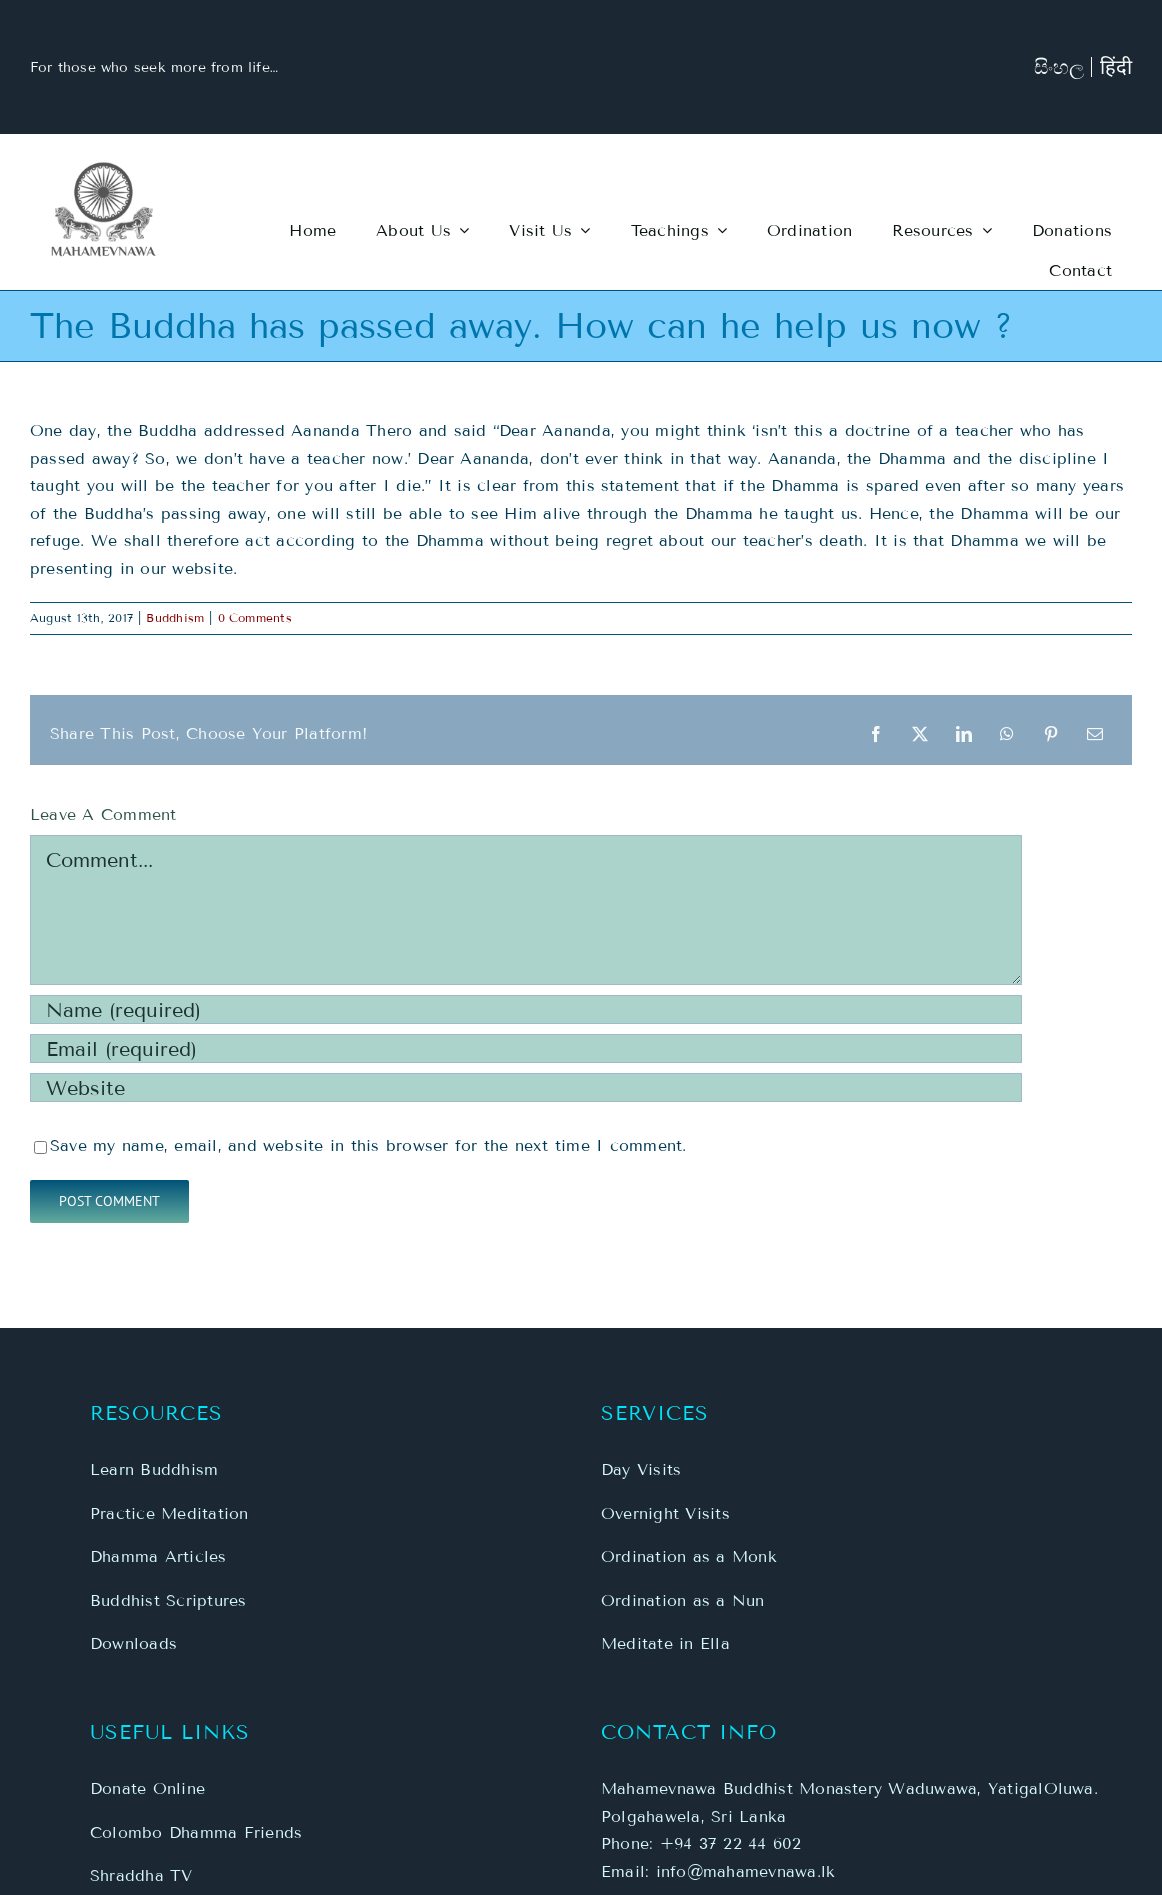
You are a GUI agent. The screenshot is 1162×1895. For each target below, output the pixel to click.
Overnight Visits (665, 1513)
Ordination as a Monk (689, 1556)
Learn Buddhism (154, 1469)
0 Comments (255, 617)
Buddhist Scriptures (168, 1600)
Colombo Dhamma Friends (196, 1832)
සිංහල (1059, 67)
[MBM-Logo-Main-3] (103, 168)
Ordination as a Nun (683, 1600)
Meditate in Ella (665, 1643)
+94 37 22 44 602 (731, 1843)
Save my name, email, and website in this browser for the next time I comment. (368, 1145)
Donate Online (147, 1788)
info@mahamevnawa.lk (746, 1871)
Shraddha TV (141, 1875)
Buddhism (175, 617)
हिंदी (1116, 67)
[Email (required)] (526, 1048)
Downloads (133, 1643)
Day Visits (641, 1469)
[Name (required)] (526, 1009)
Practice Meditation (169, 1513)
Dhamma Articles (158, 1556)
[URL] (526, 1087)
